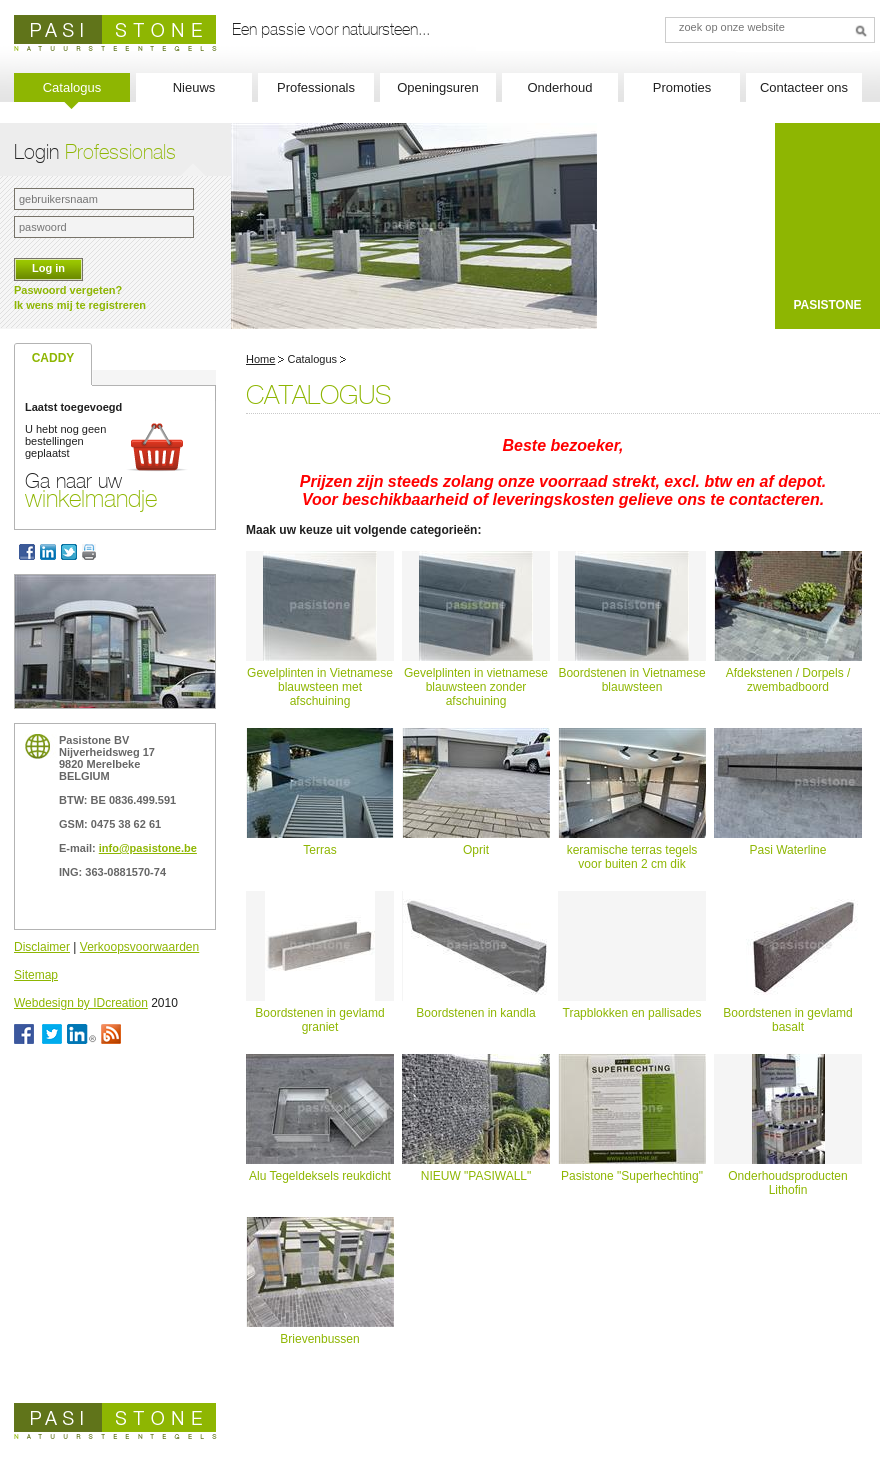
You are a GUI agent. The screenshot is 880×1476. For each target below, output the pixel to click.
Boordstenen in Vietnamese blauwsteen (631, 680)
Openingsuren (438, 87)
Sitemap (36, 975)
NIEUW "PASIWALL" (476, 1176)
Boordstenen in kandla (475, 1013)
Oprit (476, 850)
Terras (319, 850)
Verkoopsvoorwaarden (139, 947)
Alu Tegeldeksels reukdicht (320, 1176)
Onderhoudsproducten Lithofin (787, 1183)
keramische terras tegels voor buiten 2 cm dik (632, 857)
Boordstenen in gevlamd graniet (319, 1020)
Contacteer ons (804, 87)
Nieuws (194, 87)
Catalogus (72, 87)
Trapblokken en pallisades (632, 1013)
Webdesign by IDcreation (81, 1003)
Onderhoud (559, 87)
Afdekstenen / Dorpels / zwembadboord (788, 680)
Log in (48, 268)
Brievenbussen (319, 1339)
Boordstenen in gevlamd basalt (787, 1020)
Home (260, 359)
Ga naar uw (91, 490)
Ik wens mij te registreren (80, 305)
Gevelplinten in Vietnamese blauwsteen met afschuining (320, 687)
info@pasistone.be (148, 848)
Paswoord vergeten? (68, 290)
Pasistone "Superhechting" (632, 1176)
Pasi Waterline (788, 850)
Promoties (682, 87)
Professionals (316, 87)
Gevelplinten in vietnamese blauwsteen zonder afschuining (476, 687)
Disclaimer (42, 947)
